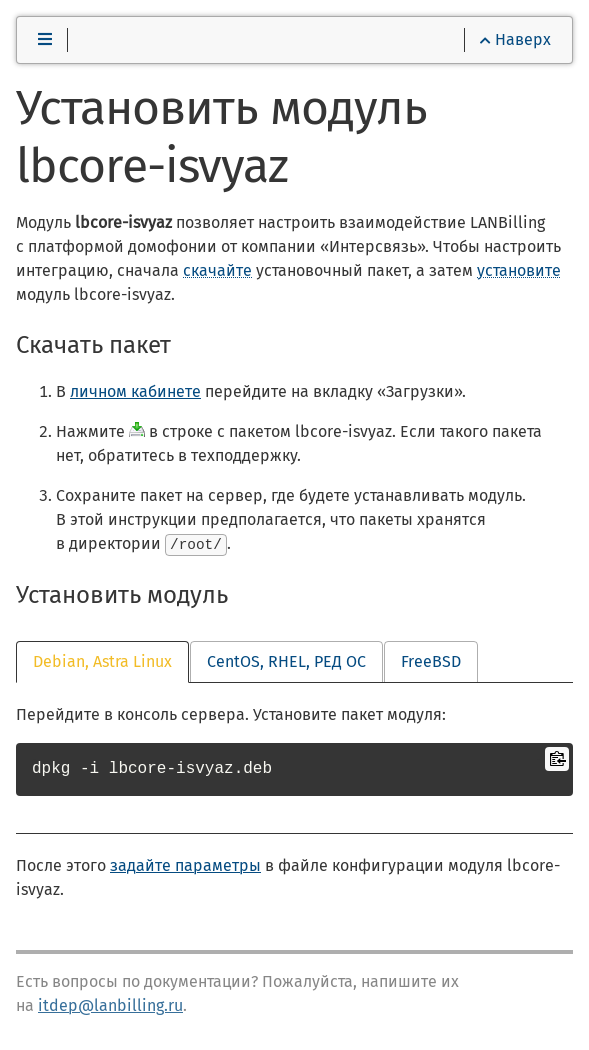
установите (519, 270)
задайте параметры (185, 865)
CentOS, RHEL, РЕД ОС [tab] (286, 661)
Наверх (515, 39)
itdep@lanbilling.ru (110, 1005)
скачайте (217, 270)
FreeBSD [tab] (431, 661)
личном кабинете (135, 391)
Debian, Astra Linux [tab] (102, 661)
